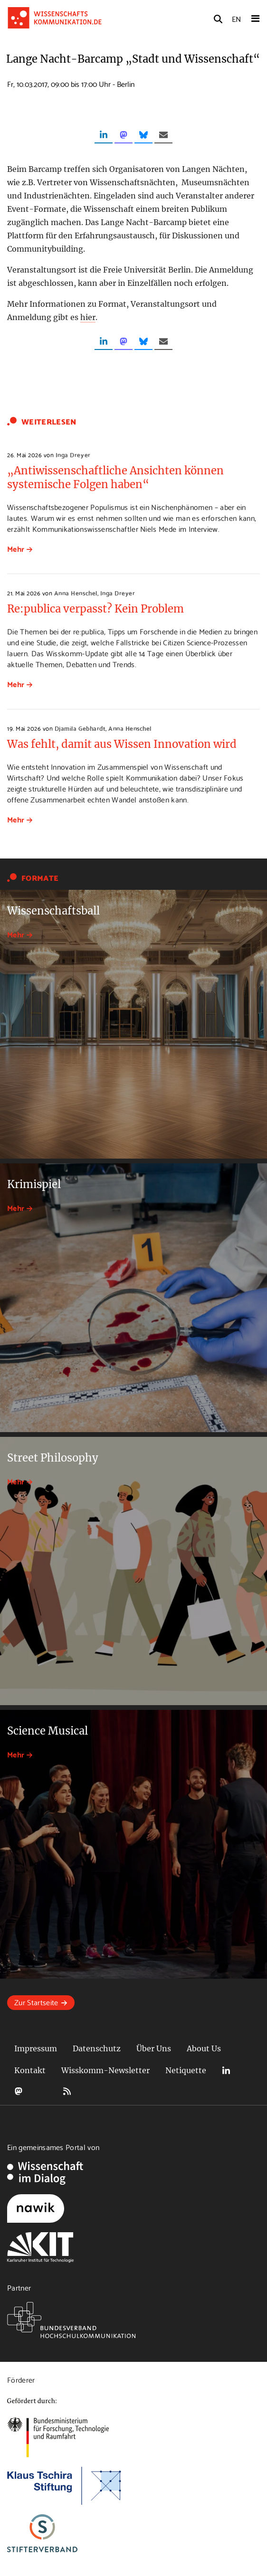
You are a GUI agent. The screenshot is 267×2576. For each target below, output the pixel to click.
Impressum (35, 2048)
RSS (67, 2091)
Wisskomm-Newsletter (105, 2070)
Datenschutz (97, 2048)
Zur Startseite (36, 2001)
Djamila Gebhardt (80, 728)
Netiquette (185, 2070)
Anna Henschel (75, 592)
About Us (204, 2048)
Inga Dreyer (73, 454)
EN (236, 18)
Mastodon (18, 2091)
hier (87, 317)
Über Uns (153, 2048)
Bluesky (42, 2091)
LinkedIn (226, 2070)
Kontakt (30, 2070)
